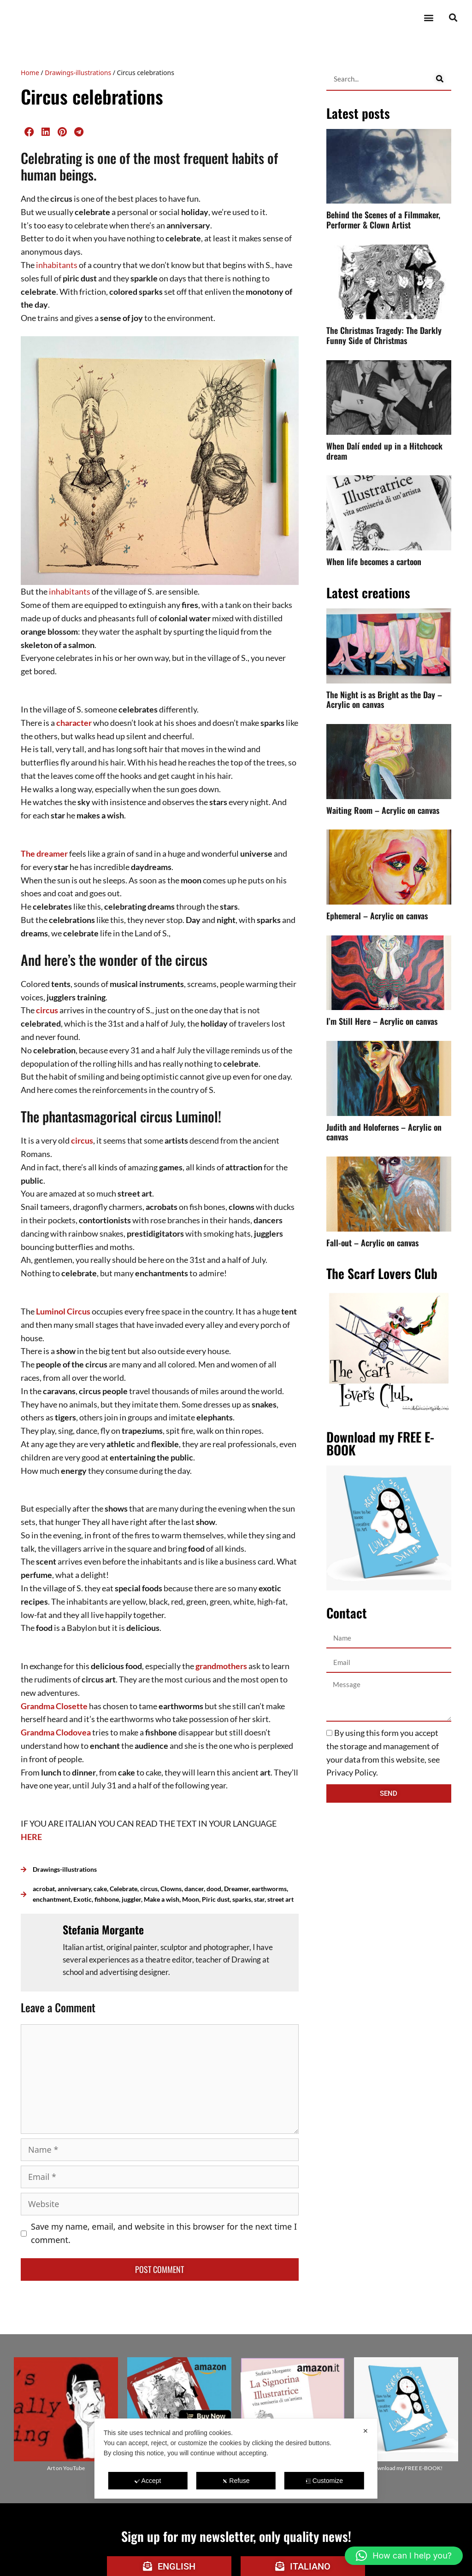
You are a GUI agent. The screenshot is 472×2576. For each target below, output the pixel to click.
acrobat (44, 1889)
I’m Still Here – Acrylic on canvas (381, 1021)
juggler (131, 1899)
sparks (241, 1899)
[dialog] (236, 2458)
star (259, 1899)
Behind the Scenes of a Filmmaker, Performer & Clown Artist (383, 220)
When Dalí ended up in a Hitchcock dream (384, 451)
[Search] (439, 79)
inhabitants (56, 265)
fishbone (106, 1899)
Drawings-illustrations (78, 72)
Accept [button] (148, 2480)
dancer (194, 1889)
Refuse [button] (235, 2480)
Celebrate (123, 1889)
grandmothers (221, 1666)
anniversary (74, 1889)
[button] (428, 17)
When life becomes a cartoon (373, 561)
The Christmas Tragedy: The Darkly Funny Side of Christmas (384, 335)
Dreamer (236, 1889)
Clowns (171, 1889)
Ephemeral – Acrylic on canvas (377, 916)
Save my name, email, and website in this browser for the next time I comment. (164, 2233)
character (74, 723)
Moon (190, 1899)
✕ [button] (365, 2431)
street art (280, 1899)
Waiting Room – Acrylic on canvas (382, 810)
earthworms (269, 1889)
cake (100, 1889)
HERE (31, 1837)
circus (47, 1010)
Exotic (82, 1899)
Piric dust (216, 1899)
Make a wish (161, 1899)
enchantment (52, 1899)
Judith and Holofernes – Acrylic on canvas (384, 1132)
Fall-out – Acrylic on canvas (372, 1243)
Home (30, 72)
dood (213, 1889)
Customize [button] (324, 2480)
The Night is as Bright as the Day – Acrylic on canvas (384, 700)
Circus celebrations (92, 96)
